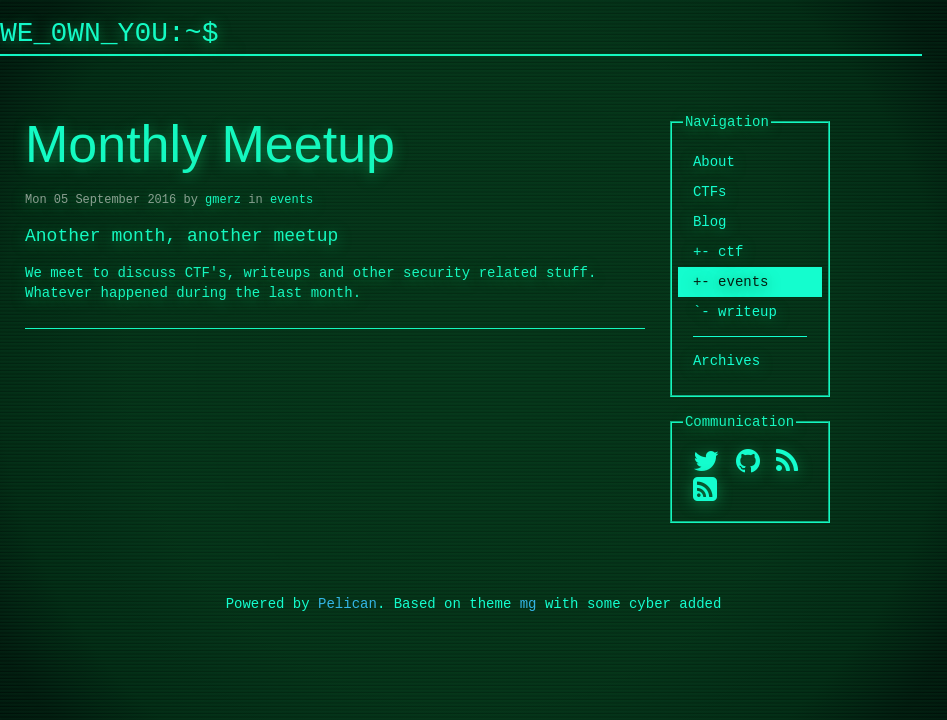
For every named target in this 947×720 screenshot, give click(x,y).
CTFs (710, 191)
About (714, 161)
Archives (726, 360)
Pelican (347, 603)
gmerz (223, 199)
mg (528, 603)
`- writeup (735, 311)
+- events (731, 281)
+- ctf (718, 251)
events (291, 199)
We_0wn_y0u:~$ (109, 32)
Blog (710, 221)
